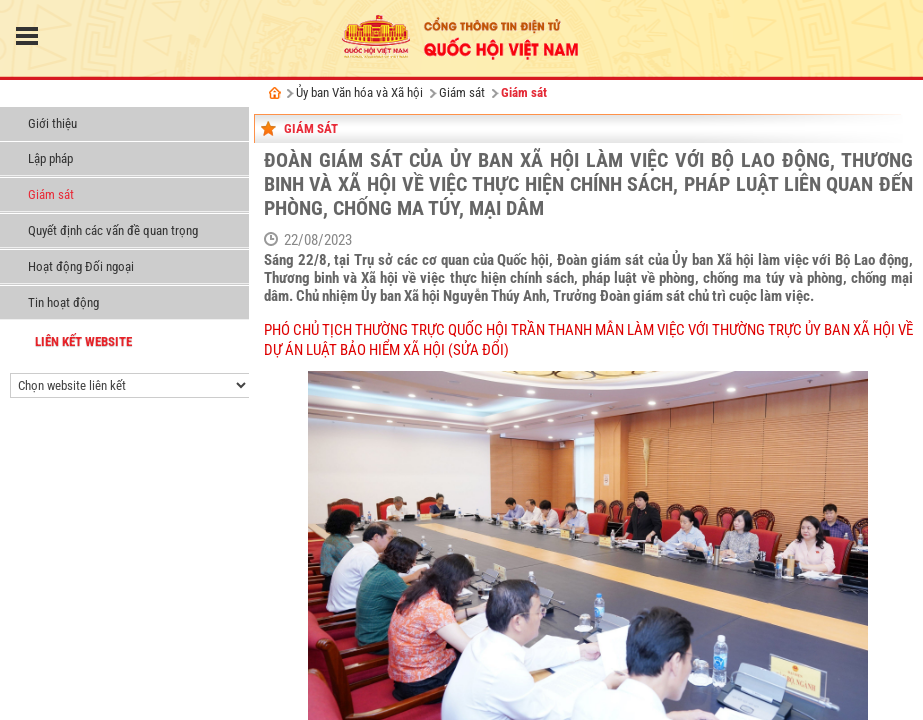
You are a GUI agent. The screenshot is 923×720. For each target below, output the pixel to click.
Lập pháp (50, 158)
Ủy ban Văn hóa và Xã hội (85, 94)
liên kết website (83, 341)
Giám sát (51, 194)
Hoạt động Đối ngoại (81, 266)
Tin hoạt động (63, 302)
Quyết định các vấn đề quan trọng (113, 230)
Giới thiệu (52, 123)
